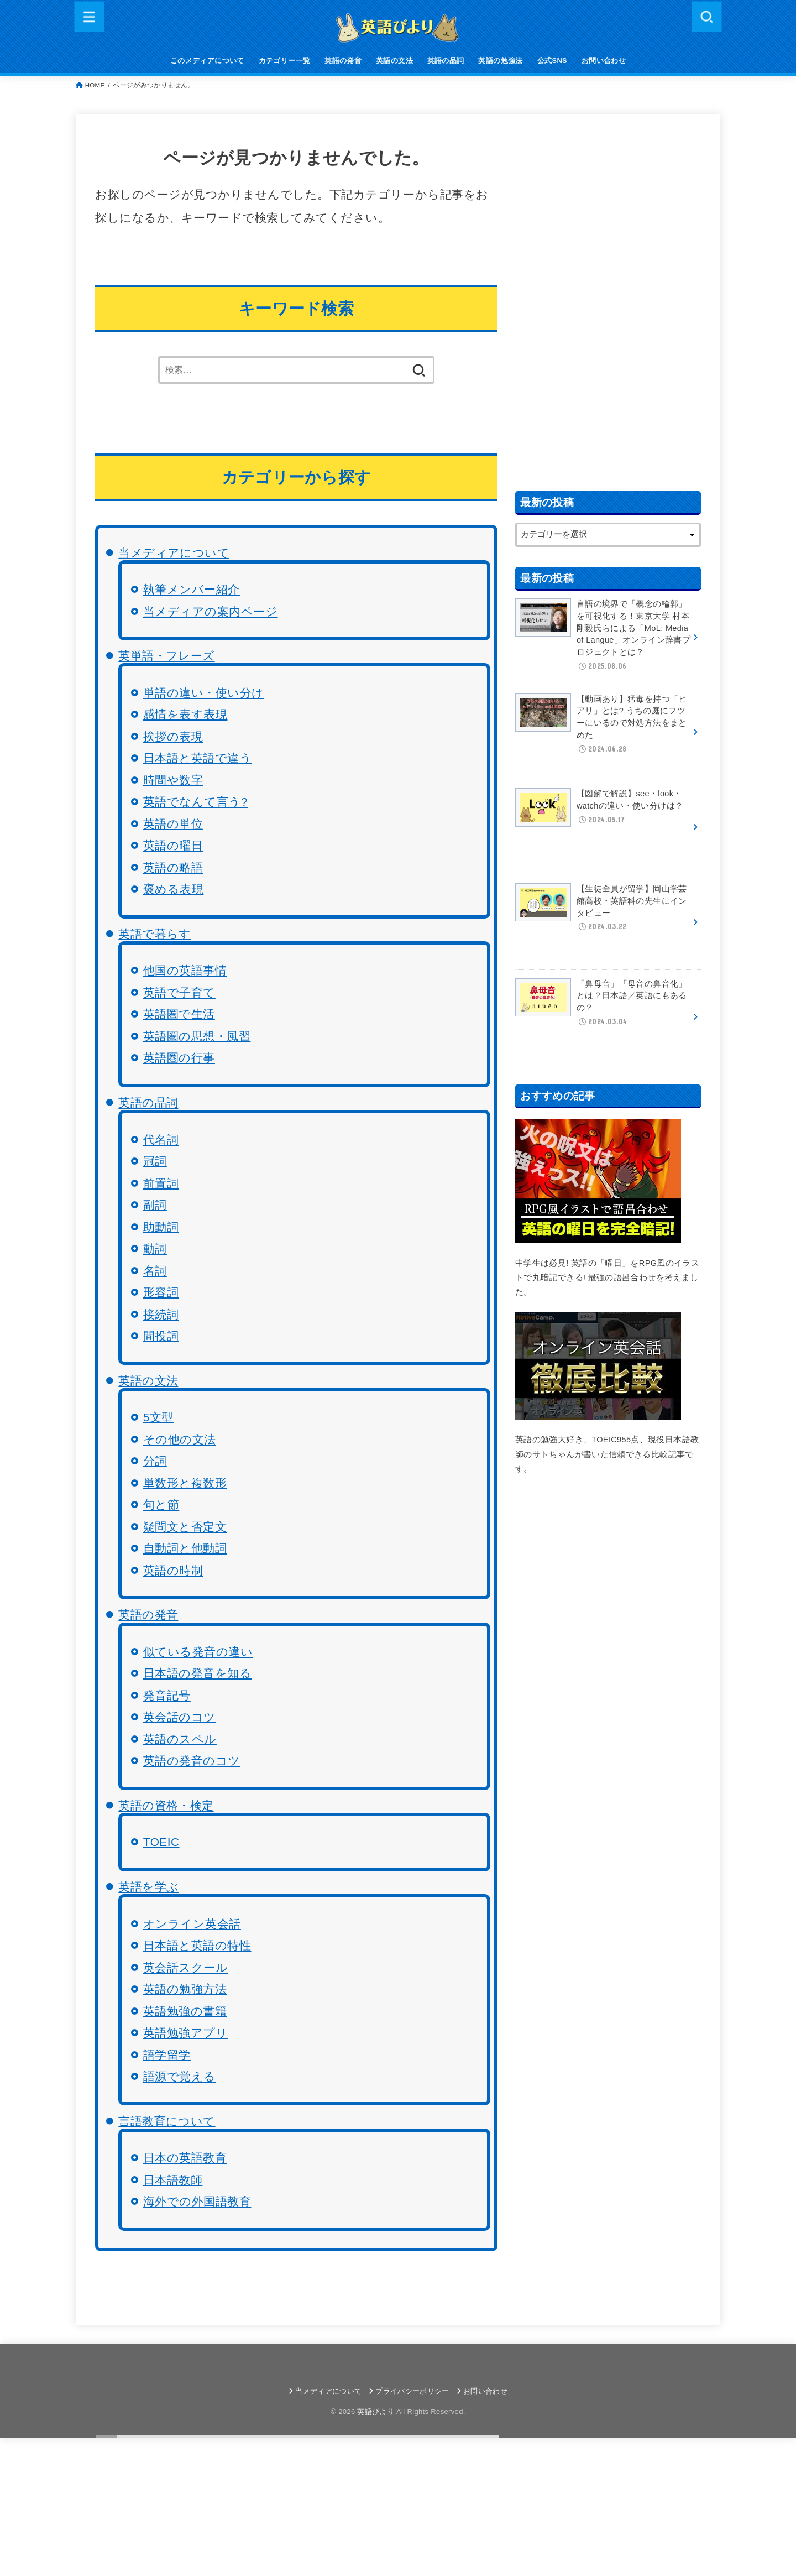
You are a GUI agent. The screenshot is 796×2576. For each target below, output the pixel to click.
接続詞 (161, 1314)
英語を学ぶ (148, 1886)
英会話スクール (185, 1967)
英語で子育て (179, 992)
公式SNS (552, 60)
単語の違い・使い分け (203, 692)
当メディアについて (173, 552)
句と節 (161, 1504)
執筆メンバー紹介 (191, 589)
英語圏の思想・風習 (197, 1036)
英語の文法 (394, 60)
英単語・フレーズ (166, 655)
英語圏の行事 (179, 1057)
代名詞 (161, 1139)
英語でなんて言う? (195, 801)
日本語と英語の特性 (197, 1945)
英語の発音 (343, 60)
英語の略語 (173, 867)
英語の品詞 (445, 60)
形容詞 (161, 1292)
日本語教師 (173, 2179)
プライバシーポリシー (412, 2391)
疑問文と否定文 (185, 1526)
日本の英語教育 (185, 2157)
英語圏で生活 (179, 1014)
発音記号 (167, 1695)
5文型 (158, 1417)
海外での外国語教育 (197, 2201)
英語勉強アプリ (185, 2032)
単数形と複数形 (185, 1483)
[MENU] (89, 16)
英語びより (375, 2411)
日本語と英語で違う (197, 758)
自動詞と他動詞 (185, 1548)
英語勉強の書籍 (185, 2011)
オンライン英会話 (192, 1923)
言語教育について (166, 2121)
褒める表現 (173, 889)
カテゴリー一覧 (285, 60)
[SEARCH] (706, 16)
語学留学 (167, 2054)
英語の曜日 (173, 845)
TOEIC (161, 1841)
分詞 (155, 1460)
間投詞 (161, 1335)
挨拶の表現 (173, 736)
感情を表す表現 (185, 714)
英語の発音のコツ (191, 1760)
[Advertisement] (608, 300)
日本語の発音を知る (197, 1673)
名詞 (155, 1270)
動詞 (155, 1248)
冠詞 (155, 1161)
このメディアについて (207, 60)
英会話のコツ (179, 1717)
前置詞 (161, 1183)
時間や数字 (173, 780)
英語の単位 (173, 823)
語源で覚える (179, 2076)
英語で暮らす (154, 933)
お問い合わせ (604, 60)
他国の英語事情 (185, 970)
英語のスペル (180, 1739)
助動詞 (161, 1227)
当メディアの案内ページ (210, 611)
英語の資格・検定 (165, 1805)
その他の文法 (179, 1439)
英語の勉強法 (500, 60)
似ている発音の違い (198, 1651)
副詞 (155, 1204)
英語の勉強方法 (185, 1989)
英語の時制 (173, 1570)
